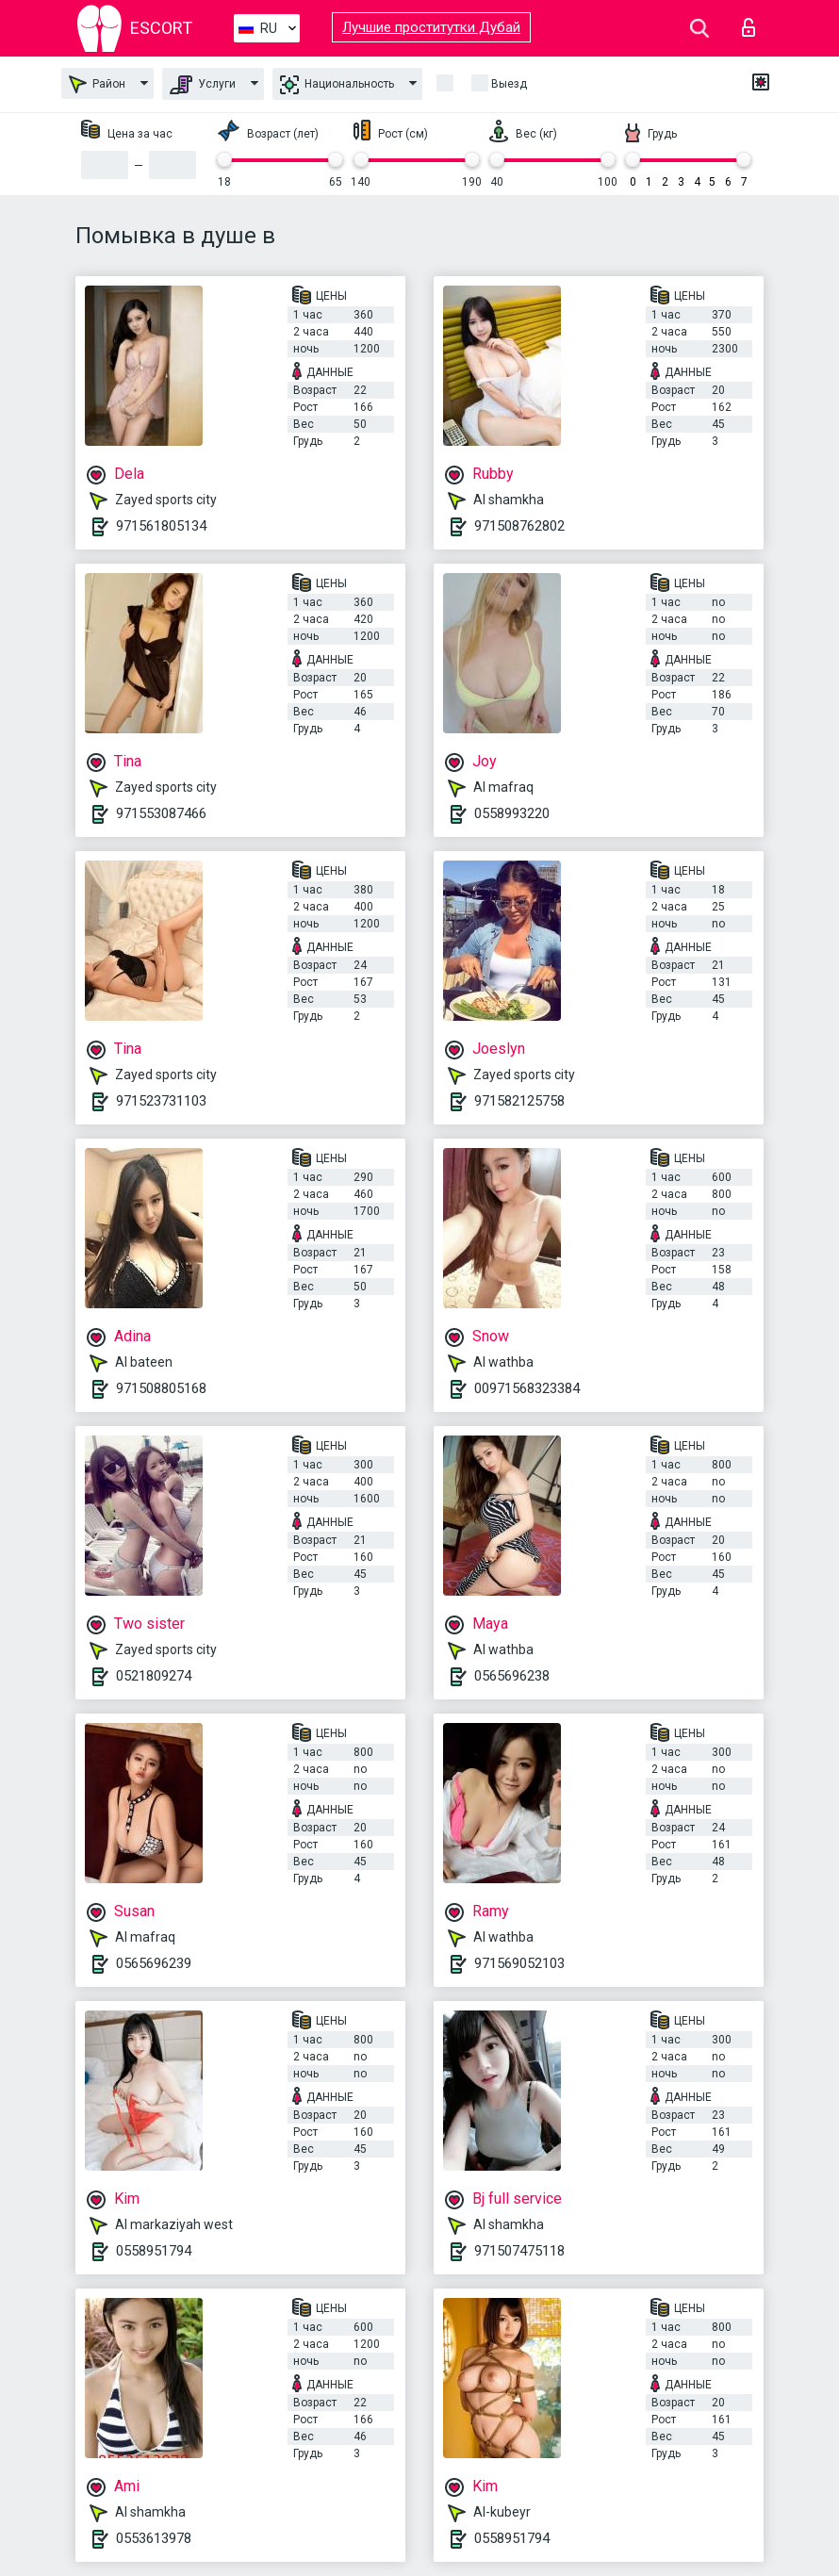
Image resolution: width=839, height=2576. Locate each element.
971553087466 (161, 813)
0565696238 (512, 1675)
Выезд (509, 83)
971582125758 (519, 1100)
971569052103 (519, 1963)
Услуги (203, 84)
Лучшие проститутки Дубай (431, 27)
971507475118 (519, 2250)
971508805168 (161, 1388)
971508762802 (519, 525)
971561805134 (161, 525)
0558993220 (512, 813)
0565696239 (153, 1963)
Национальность (337, 84)
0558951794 (153, 2250)
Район (97, 84)
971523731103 (161, 1100)
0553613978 (153, 2538)
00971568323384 (527, 1388)
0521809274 (153, 1675)
